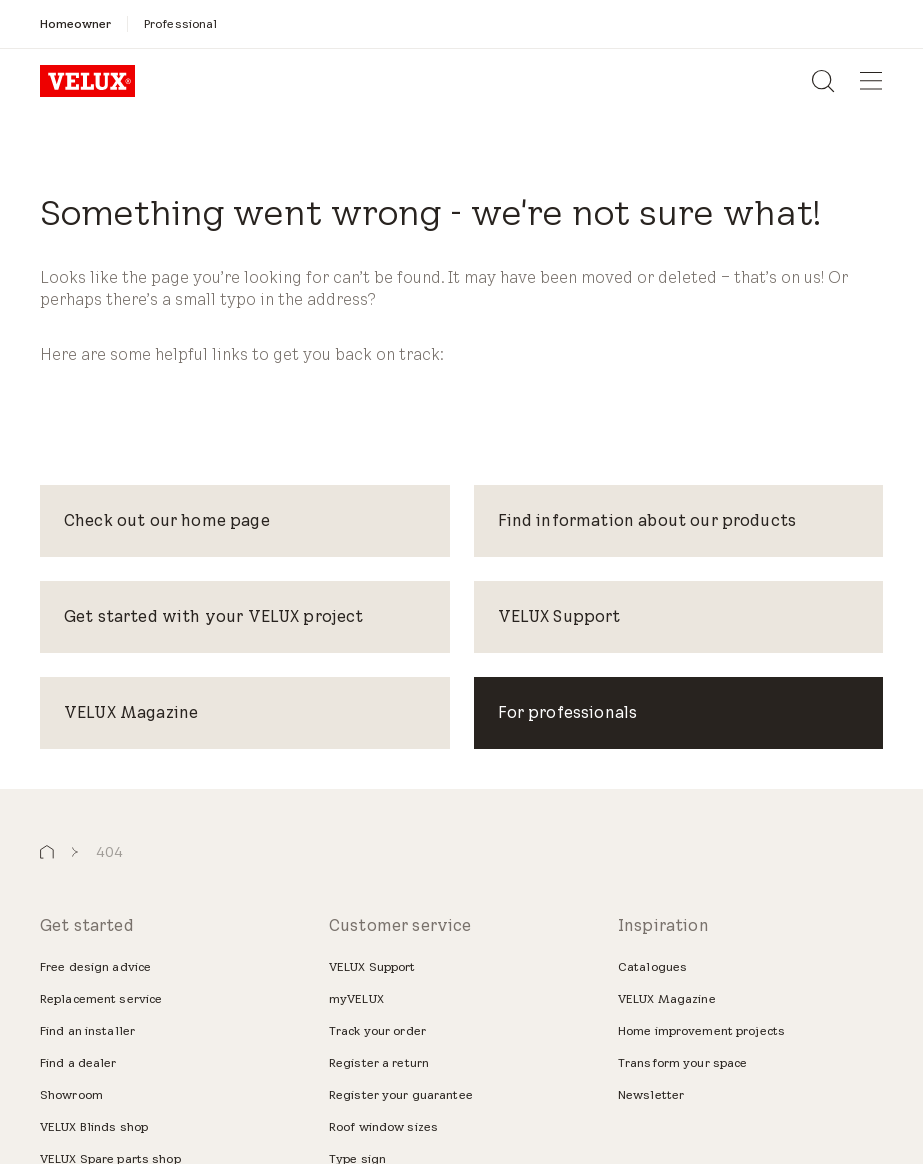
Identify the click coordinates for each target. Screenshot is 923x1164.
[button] (47, 852)
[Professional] (180, 23)
